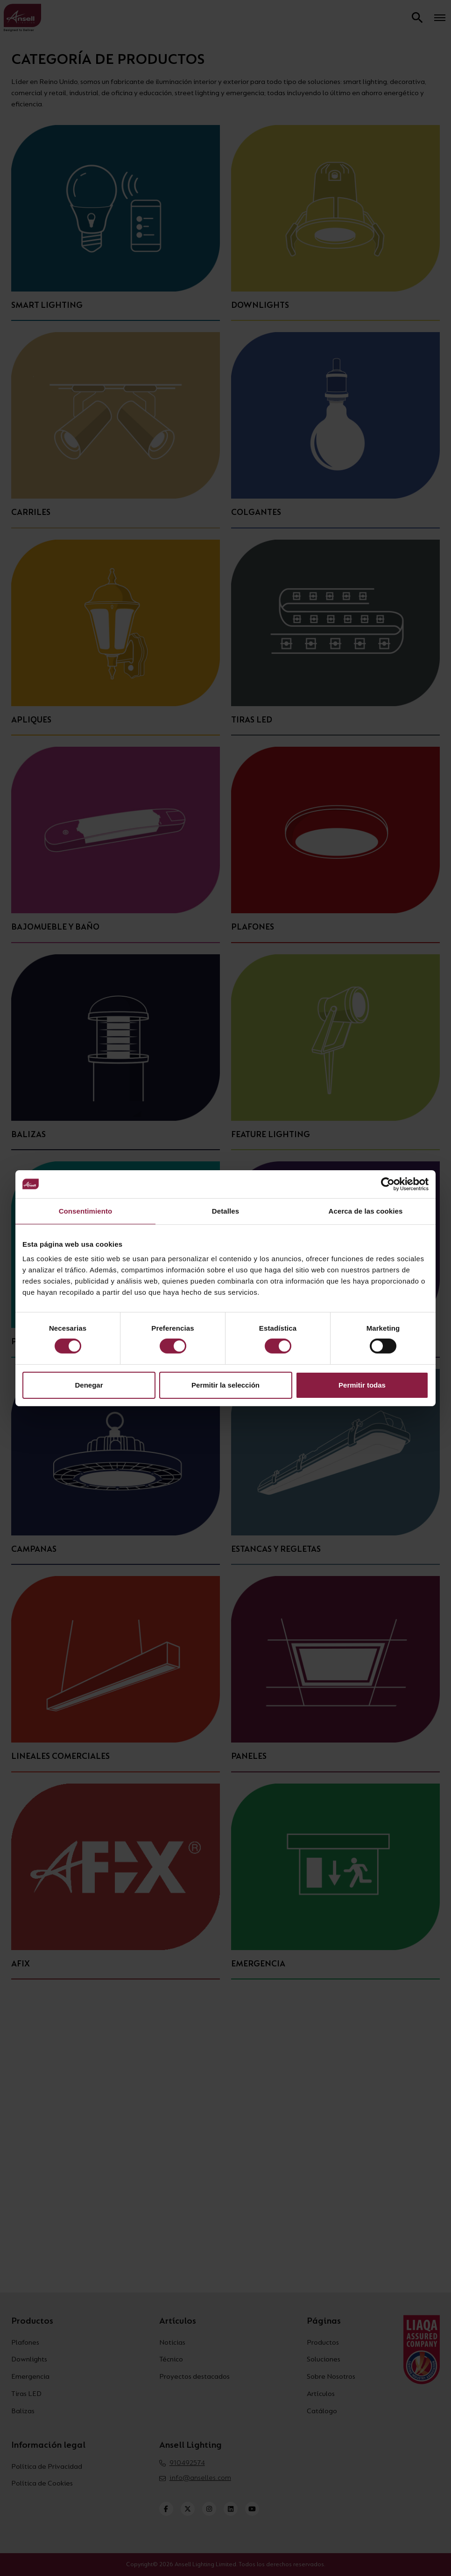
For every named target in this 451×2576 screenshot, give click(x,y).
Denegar (89, 1385)
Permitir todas (362, 1385)
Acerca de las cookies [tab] (366, 1211)
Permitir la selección (225, 1385)
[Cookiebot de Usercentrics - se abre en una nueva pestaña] (388, 1184)
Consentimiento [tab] (86, 1211)
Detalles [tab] (225, 1211)
